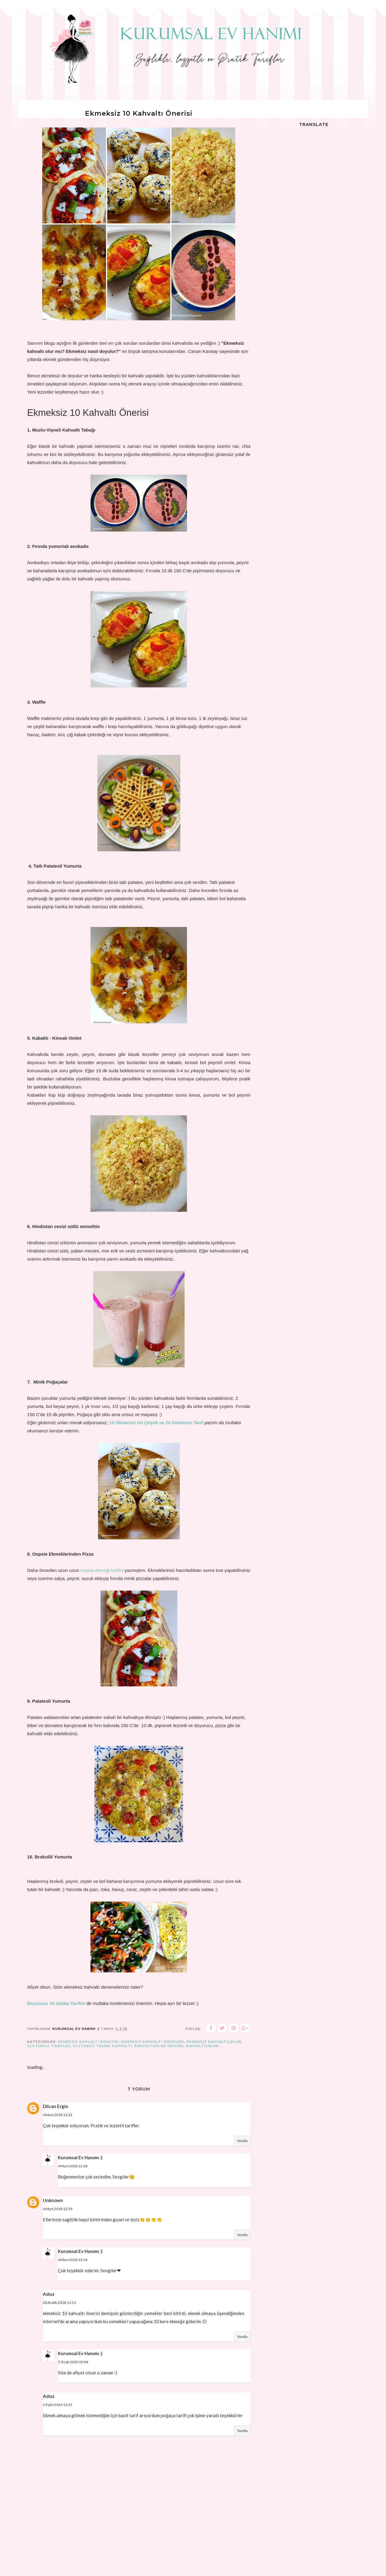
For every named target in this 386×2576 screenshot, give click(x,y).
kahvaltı (122, 2046)
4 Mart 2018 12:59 (57, 2209)
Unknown (53, 2200)
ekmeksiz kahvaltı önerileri (152, 2042)
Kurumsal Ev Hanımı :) (80, 2157)
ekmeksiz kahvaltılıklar (214, 2042)
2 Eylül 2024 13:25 (57, 2404)
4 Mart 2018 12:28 (72, 2166)
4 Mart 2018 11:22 (57, 2115)
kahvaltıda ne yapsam (158, 2046)
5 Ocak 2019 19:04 (73, 2362)
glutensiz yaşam (91, 2046)
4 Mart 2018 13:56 (72, 2259)
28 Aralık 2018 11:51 (59, 2302)
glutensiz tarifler (48, 2046)
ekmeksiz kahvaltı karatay (88, 2042)
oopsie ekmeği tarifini (102, 1570)
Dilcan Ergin (55, 2106)
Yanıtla (242, 2140)
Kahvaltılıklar (202, 2046)
